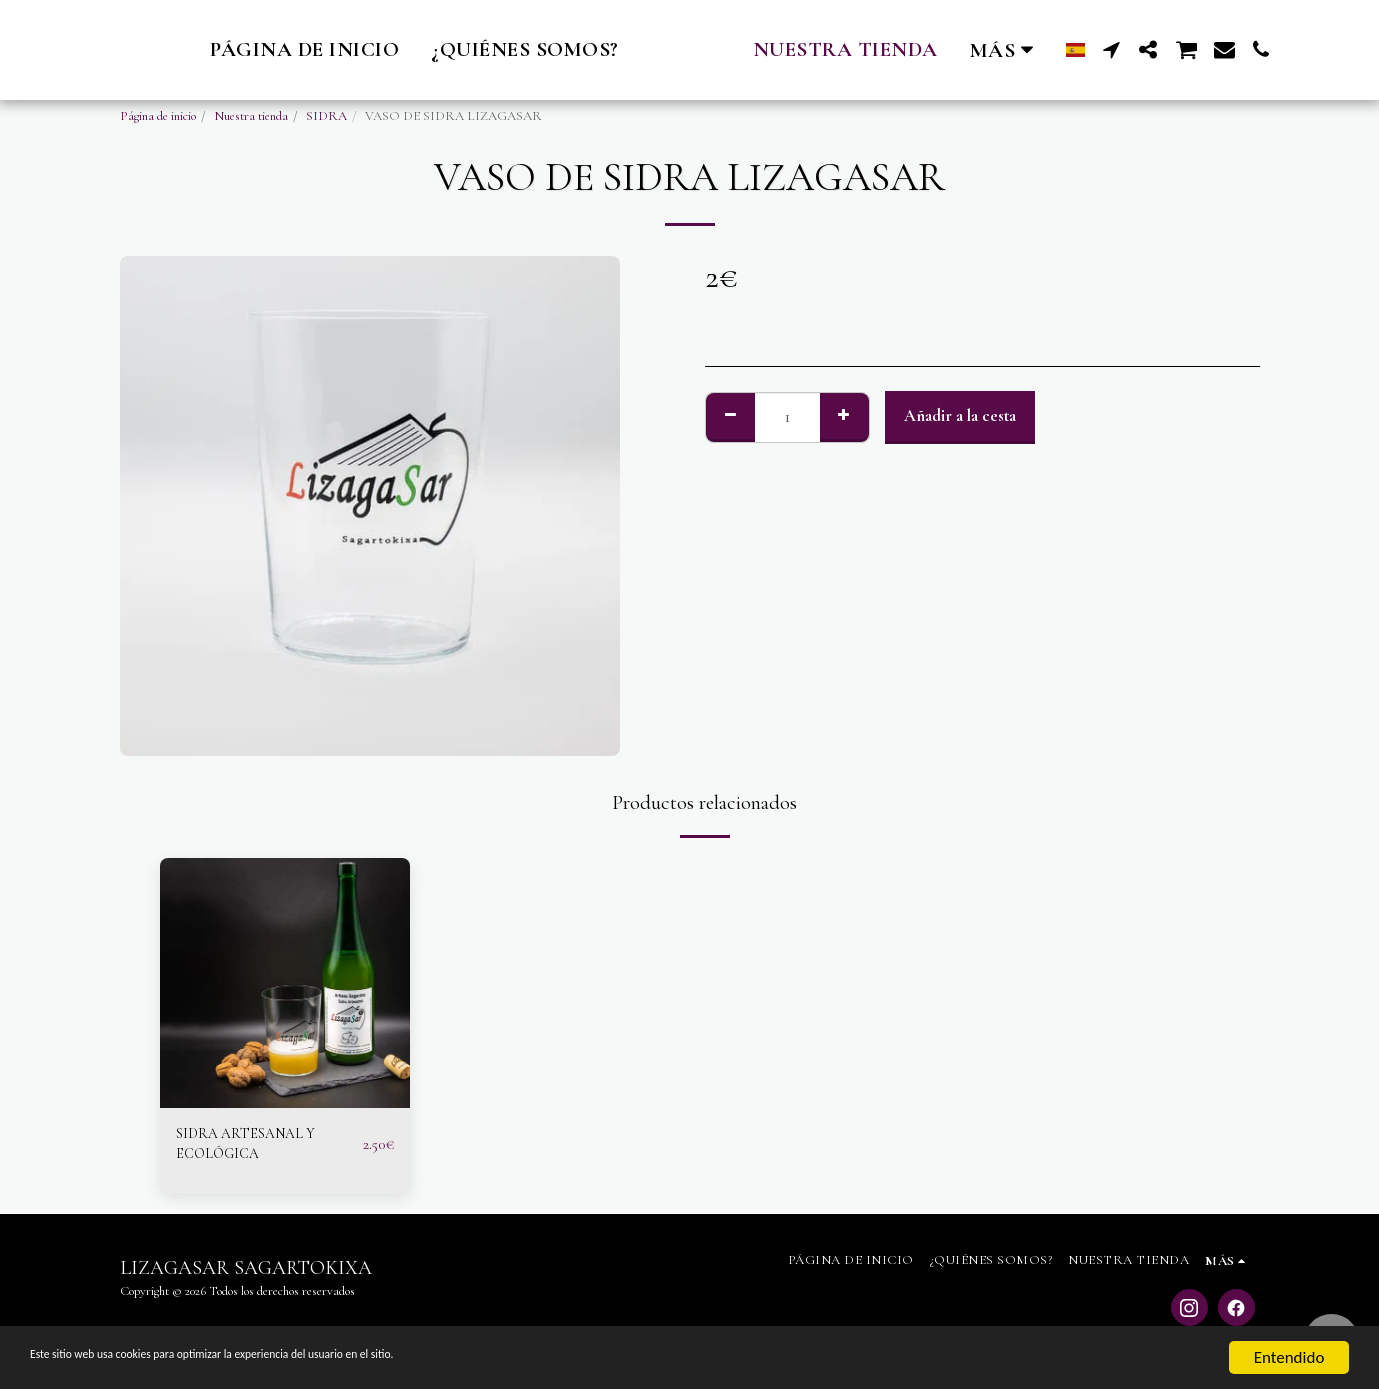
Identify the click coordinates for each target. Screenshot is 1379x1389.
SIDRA (326, 116)
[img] (285, 983)
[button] (1143, 49)
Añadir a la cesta (960, 416)
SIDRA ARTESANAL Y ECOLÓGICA (256, 1148)
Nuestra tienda (251, 116)
